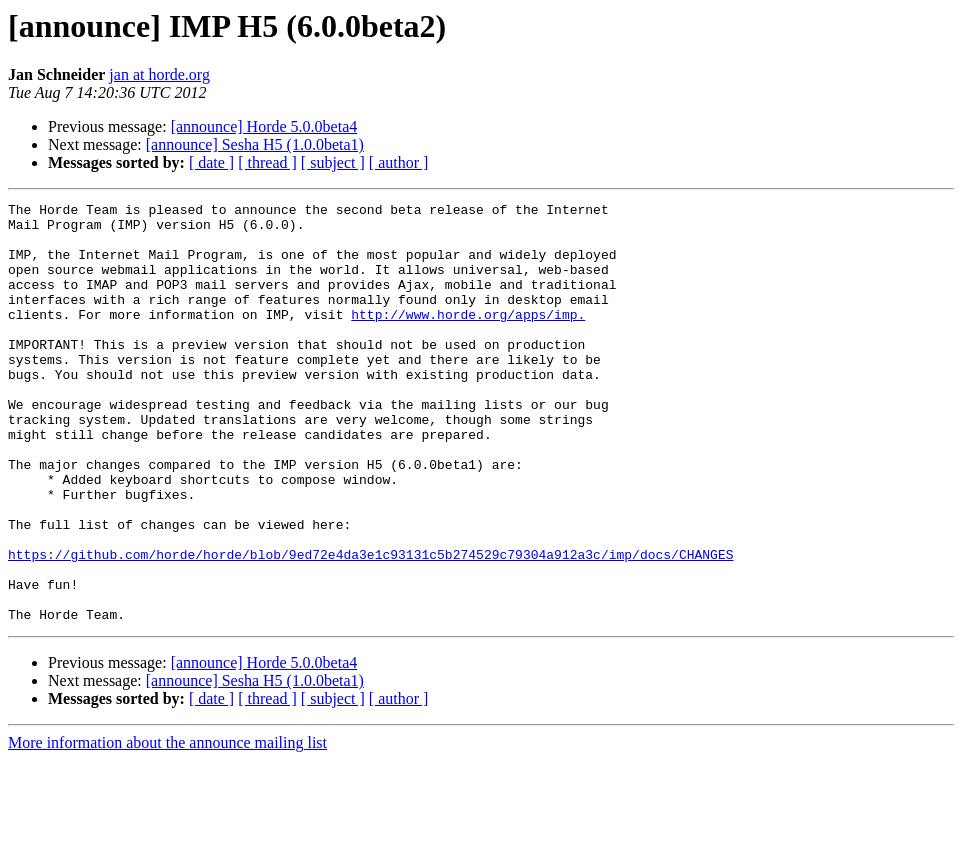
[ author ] (399, 162)
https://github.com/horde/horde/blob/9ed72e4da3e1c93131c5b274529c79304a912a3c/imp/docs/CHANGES (370, 626)
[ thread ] (267, 162)
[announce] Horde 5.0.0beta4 (264, 126)
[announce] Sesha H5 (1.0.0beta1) (255, 144)
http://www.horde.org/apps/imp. (468, 338)
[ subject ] (333, 162)
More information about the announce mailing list (167, 826)
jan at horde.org (159, 74)
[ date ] (211, 162)
